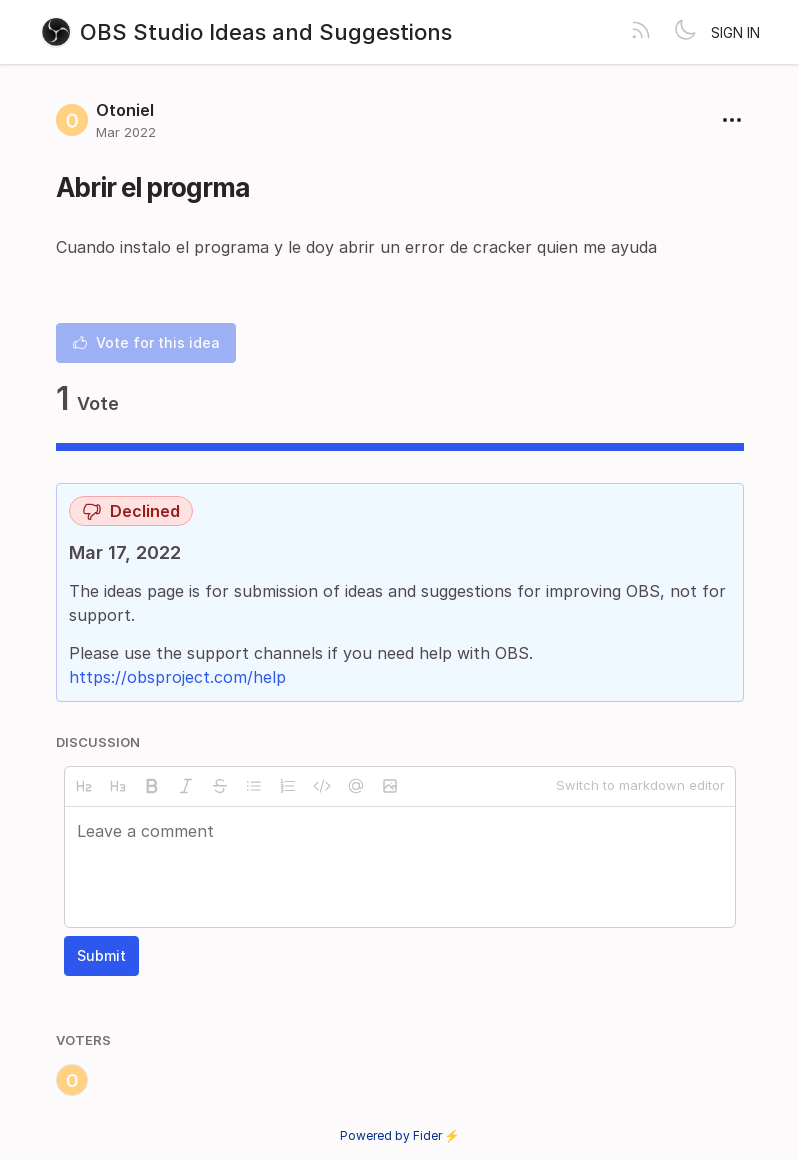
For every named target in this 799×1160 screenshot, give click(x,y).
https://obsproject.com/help (177, 677)
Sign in (735, 32)
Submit (101, 955)
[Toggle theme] (685, 32)
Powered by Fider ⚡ (400, 1135)
